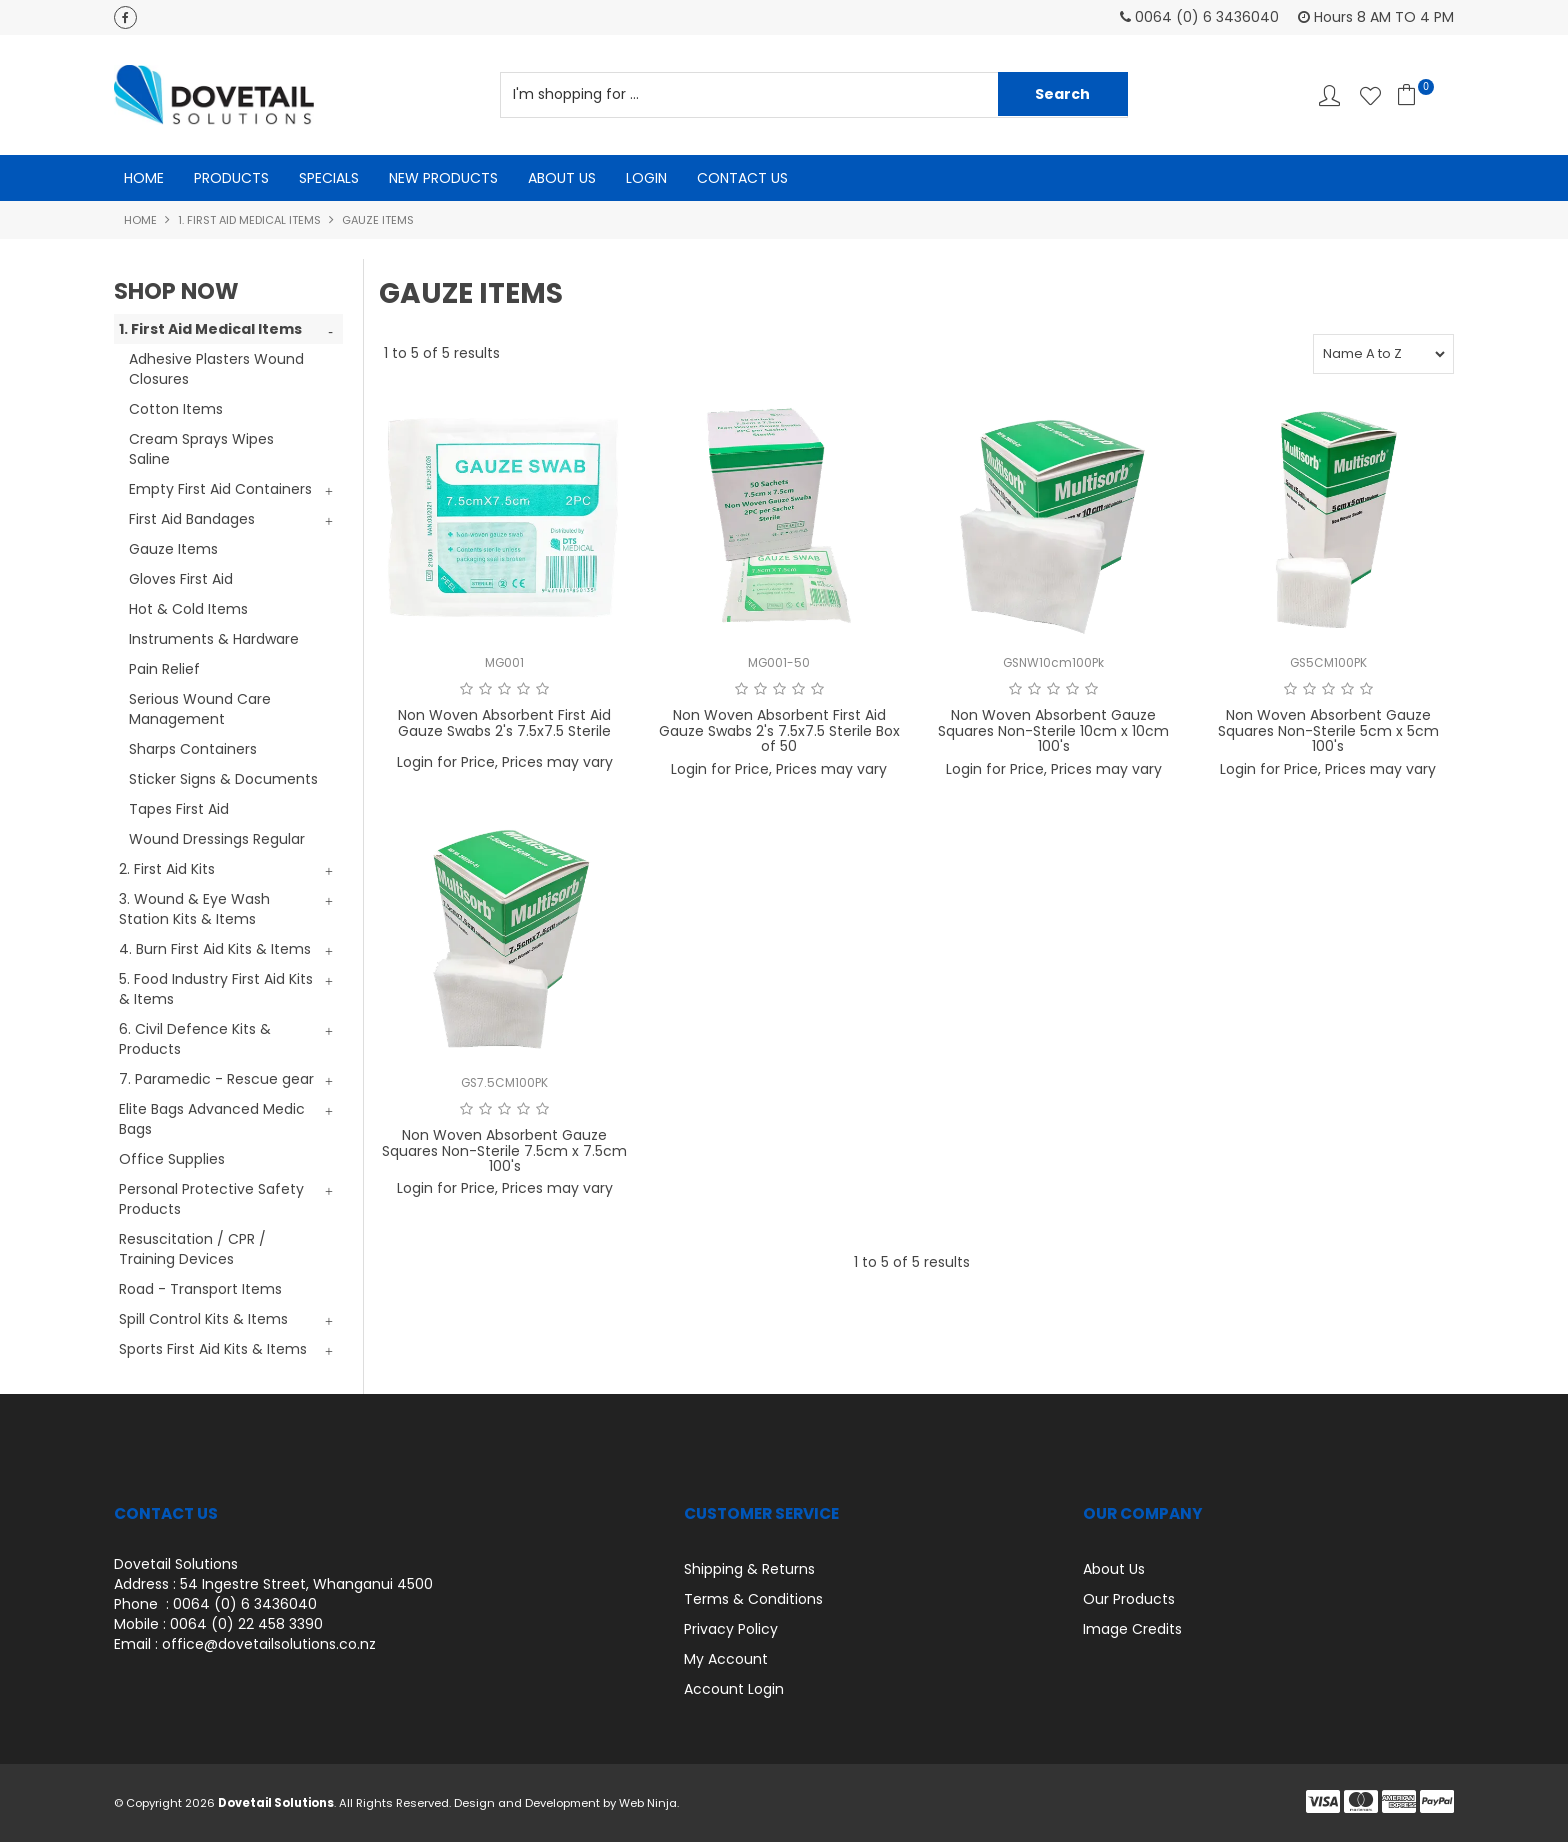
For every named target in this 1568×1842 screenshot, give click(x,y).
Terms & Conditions (753, 1599)
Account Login (734, 1689)
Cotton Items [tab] (176, 409)
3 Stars (504, 690)
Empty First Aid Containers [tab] (220, 489)
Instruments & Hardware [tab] (214, 639)
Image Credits (1132, 1629)
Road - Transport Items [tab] (200, 1289)
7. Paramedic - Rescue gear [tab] (216, 1079)
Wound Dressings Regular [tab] (217, 839)
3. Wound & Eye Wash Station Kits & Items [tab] (194, 909)
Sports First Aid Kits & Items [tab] (213, 1349)
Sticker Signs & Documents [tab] (223, 779)
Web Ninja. (649, 1803)
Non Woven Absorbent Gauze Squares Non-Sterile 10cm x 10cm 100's (1053, 731)
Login (646, 178)
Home (144, 178)
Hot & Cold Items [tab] (188, 609)
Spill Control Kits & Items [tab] (203, 1319)
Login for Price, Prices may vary (505, 763)
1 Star (466, 690)
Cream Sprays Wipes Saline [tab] (201, 449)
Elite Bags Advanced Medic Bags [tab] (212, 1119)
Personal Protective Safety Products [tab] (211, 1199)
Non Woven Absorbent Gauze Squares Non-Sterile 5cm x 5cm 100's (1328, 731)
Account (1329, 95)
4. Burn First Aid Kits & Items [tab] (215, 949)
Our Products (1129, 1599)
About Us (562, 178)
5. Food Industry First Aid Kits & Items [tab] (216, 989)
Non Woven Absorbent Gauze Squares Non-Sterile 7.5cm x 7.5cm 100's (504, 1151)
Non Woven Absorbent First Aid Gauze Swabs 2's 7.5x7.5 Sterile (504, 723)
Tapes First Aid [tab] (179, 809)
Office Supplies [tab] (172, 1159)
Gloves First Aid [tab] (181, 579)
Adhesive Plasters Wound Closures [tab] (216, 369)
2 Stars (485, 690)
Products (231, 178)
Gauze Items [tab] (173, 549)
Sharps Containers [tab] (193, 749)
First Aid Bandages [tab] (192, 519)
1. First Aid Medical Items (249, 220)
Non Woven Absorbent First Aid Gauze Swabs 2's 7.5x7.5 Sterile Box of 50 (779, 731)
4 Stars (523, 690)
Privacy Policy (731, 1629)
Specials (329, 178)
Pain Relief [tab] (164, 669)
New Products (443, 178)
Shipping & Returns (749, 1569)
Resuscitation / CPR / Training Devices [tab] (192, 1249)
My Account (726, 1659)
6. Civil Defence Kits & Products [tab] (195, 1039)
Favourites (1370, 95)
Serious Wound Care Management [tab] (200, 709)
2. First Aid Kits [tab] (167, 869)
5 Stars (542, 690)
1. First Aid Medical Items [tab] (210, 329)
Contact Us (742, 178)
